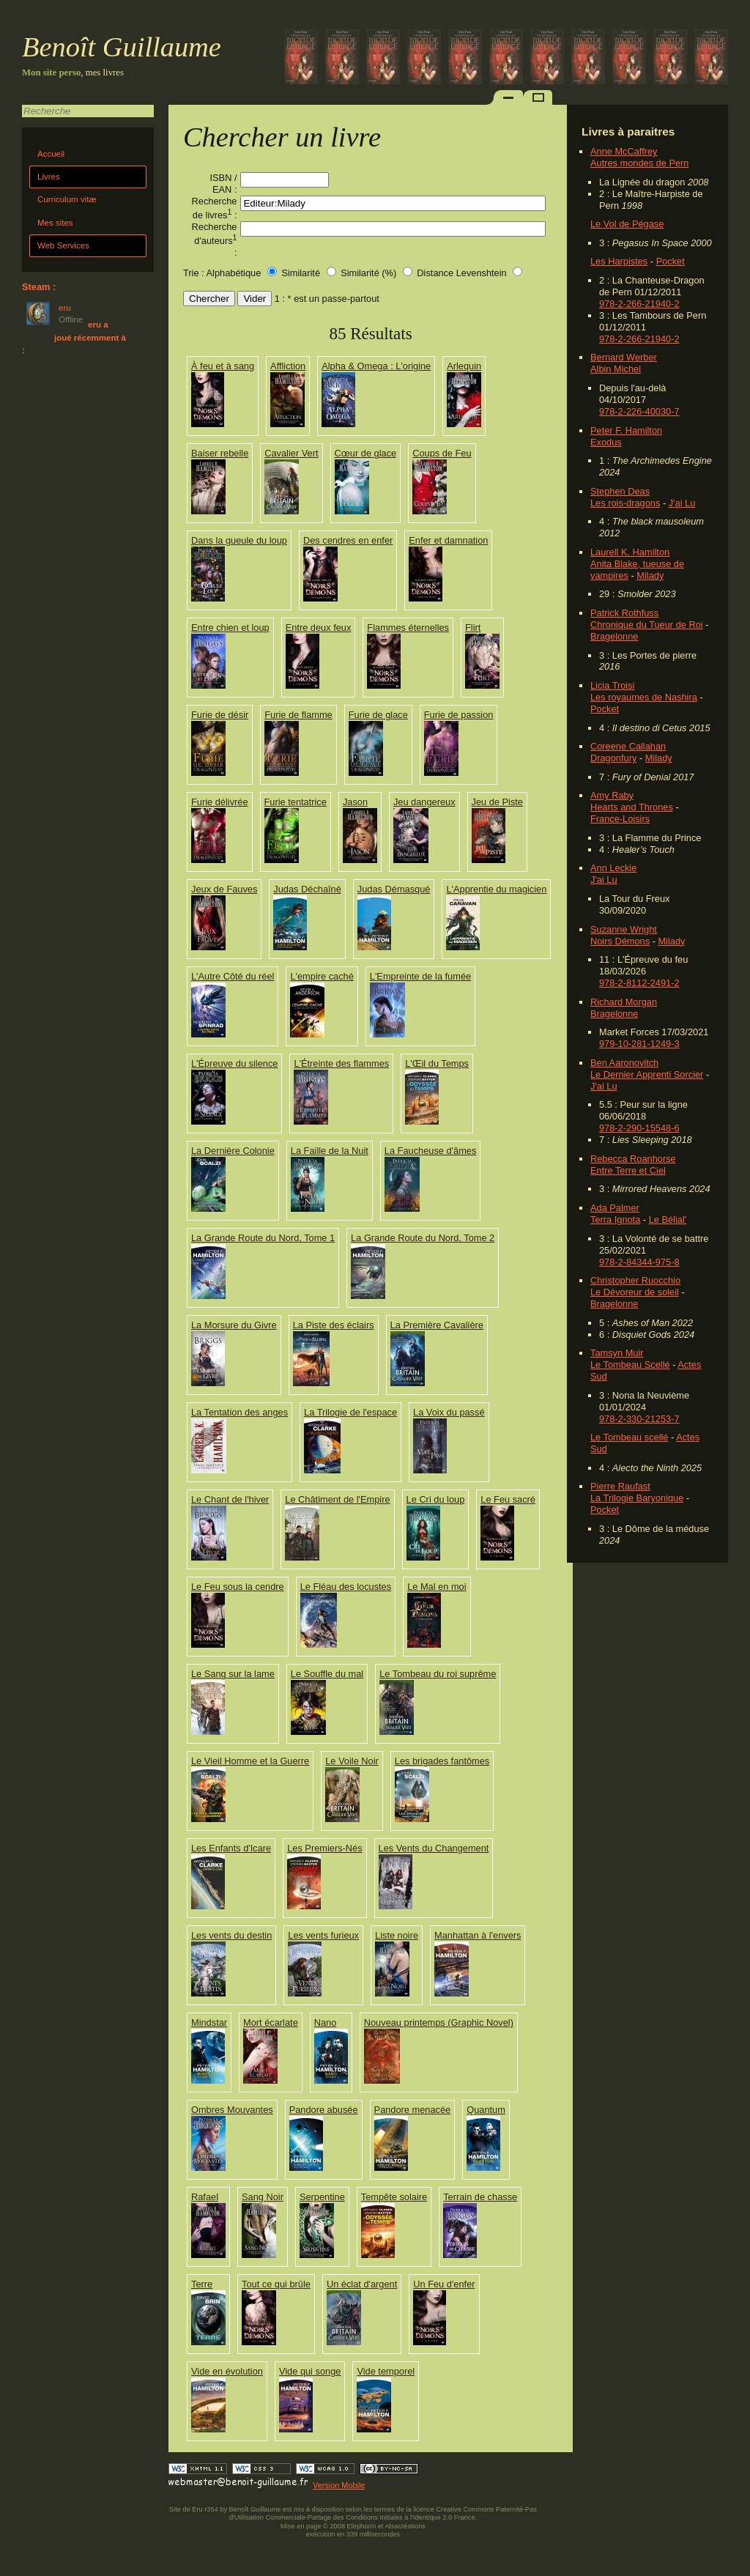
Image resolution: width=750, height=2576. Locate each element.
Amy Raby (612, 795)
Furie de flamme (298, 714)
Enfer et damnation (448, 540)
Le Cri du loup (435, 1499)
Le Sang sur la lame (233, 1673)
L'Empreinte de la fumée (420, 976)
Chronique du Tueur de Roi (646, 624)
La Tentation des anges (239, 1412)
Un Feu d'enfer (444, 2284)
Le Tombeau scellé (629, 1437)
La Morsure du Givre (234, 1325)
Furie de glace (378, 714)
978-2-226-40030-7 (639, 411)
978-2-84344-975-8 (639, 1261)
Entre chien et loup (230, 627)
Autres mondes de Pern (639, 163)
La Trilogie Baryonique (636, 1497)
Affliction (287, 365)
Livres (48, 176)
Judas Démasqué (394, 889)
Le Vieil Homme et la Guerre (250, 1760)
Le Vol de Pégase (627, 223)
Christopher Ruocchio (635, 1280)
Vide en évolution (227, 2371)
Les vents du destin (231, 1935)
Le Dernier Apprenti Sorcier (646, 1074)
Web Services (63, 245)
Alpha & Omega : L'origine (376, 365)
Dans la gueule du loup (239, 540)
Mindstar (209, 2022)
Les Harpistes (618, 261)
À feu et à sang (222, 365)
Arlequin (464, 365)
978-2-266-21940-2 (639, 303)
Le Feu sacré (507, 1499)
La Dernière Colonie (233, 1150)
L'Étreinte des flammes (341, 1063)
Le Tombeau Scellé (630, 1364)
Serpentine (322, 2196)
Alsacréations (405, 2526)
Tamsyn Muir (617, 1352)
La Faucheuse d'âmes (431, 1150)
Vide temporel (386, 2371)
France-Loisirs (620, 818)
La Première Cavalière (436, 1325)
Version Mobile (339, 2485)
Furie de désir (219, 714)
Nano (325, 2022)
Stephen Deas (620, 491)
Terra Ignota (615, 1219)
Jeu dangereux (424, 801)
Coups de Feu (441, 453)
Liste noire (396, 1935)
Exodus (606, 442)
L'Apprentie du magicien (496, 889)
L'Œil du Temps (437, 1063)
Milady (650, 575)
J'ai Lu (682, 502)
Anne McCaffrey (624, 151)
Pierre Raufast (620, 1486)
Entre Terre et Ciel (628, 1170)
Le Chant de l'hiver (230, 1499)
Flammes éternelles (408, 627)
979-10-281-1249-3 (639, 1043)
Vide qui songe (310, 2371)
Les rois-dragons (625, 502)
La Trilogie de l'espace (350, 1412)
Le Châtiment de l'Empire (337, 1499)
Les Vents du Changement (434, 1848)
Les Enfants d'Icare (231, 1848)
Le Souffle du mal (327, 1673)
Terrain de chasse (480, 2196)
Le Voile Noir (352, 1760)
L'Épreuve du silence (234, 1063)
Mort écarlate (270, 2022)
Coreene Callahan (628, 746)
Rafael (204, 2196)
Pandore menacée (412, 2109)
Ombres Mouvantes (232, 2109)
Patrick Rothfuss (624, 612)
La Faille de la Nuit (329, 1150)
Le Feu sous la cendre (237, 1586)
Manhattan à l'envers (477, 1935)
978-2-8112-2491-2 (639, 982)
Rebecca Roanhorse (633, 1158)
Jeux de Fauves (224, 889)
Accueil (50, 153)
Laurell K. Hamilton (629, 552)
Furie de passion (459, 714)
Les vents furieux (323, 1935)
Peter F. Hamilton (626, 430)
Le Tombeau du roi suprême (437, 1673)
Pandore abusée (323, 2109)
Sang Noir (262, 2196)
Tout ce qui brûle (276, 2284)
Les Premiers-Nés (324, 1848)
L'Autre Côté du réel (232, 976)
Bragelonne (614, 636)
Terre (201, 2284)
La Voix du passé (448, 1412)
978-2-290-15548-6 (639, 1127)
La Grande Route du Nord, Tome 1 (263, 1237)
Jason (355, 801)
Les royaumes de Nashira (643, 697)
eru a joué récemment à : (74, 337)
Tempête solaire (394, 2196)
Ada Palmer (614, 1207)
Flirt (472, 627)
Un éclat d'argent (362, 2284)
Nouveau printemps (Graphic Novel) (438, 2022)
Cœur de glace (366, 453)
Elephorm (361, 2526)
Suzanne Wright (623, 929)
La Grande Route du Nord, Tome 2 (422, 1237)
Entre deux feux (319, 627)
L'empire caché (321, 976)
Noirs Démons (620, 941)
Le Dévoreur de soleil (634, 1292)
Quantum (486, 2109)
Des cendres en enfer (348, 540)
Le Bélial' (668, 1219)
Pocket (670, 261)
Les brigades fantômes (442, 1760)
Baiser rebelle (219, 453)
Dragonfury (613, 757)
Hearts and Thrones (631, 807)
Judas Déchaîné (307, 889)
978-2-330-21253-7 (639, 1418)
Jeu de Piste (497, 801)
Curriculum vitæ (67, 199)
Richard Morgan (623, 1001)
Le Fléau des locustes (346, 1586)
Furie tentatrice (295, 801)
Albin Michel (615, 368)
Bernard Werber (623, 357)
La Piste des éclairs (333, 1325)
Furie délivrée (219, 801)
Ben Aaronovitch (624, 1062)
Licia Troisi (612, 685)
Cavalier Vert (291, 453)
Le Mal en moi (436, 1586)
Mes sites (55, 222)
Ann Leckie (613, 867)
